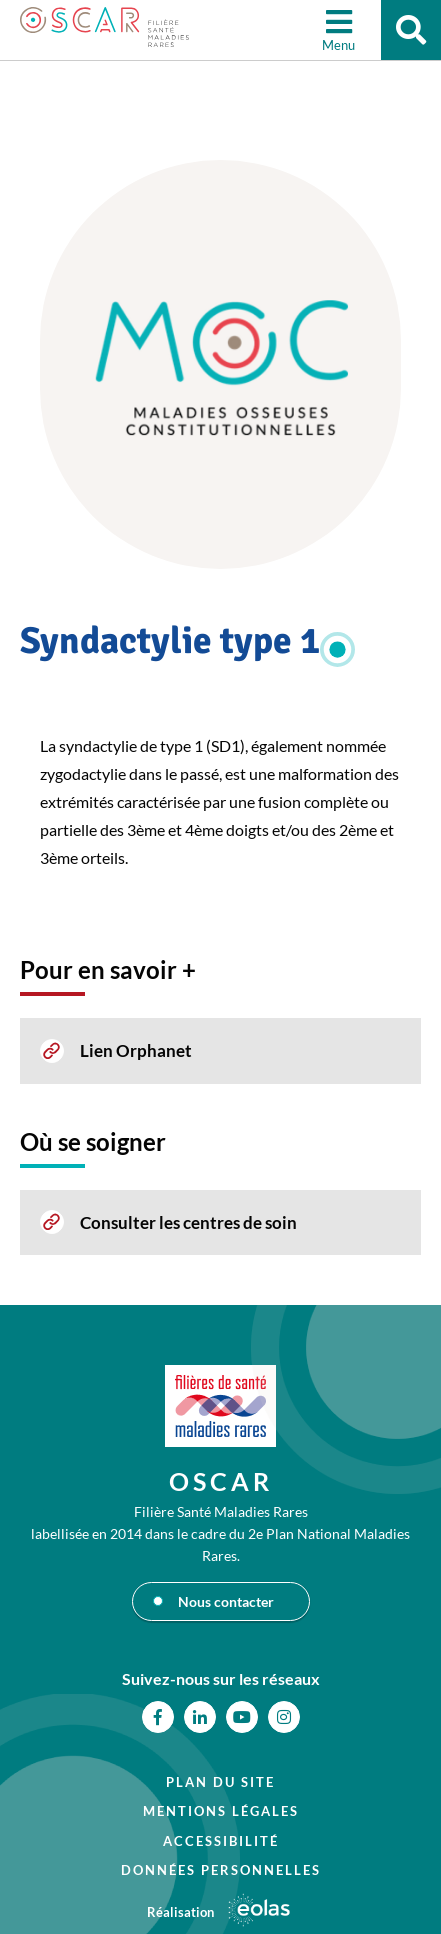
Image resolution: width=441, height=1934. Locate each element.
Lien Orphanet (136, 1050)
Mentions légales (221, 1811)
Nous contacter (226, 1601)
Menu (338, 45)
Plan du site (220, 1782)
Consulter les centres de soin (188, 1222)
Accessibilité (221, 1841)
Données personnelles (221, 1870)
